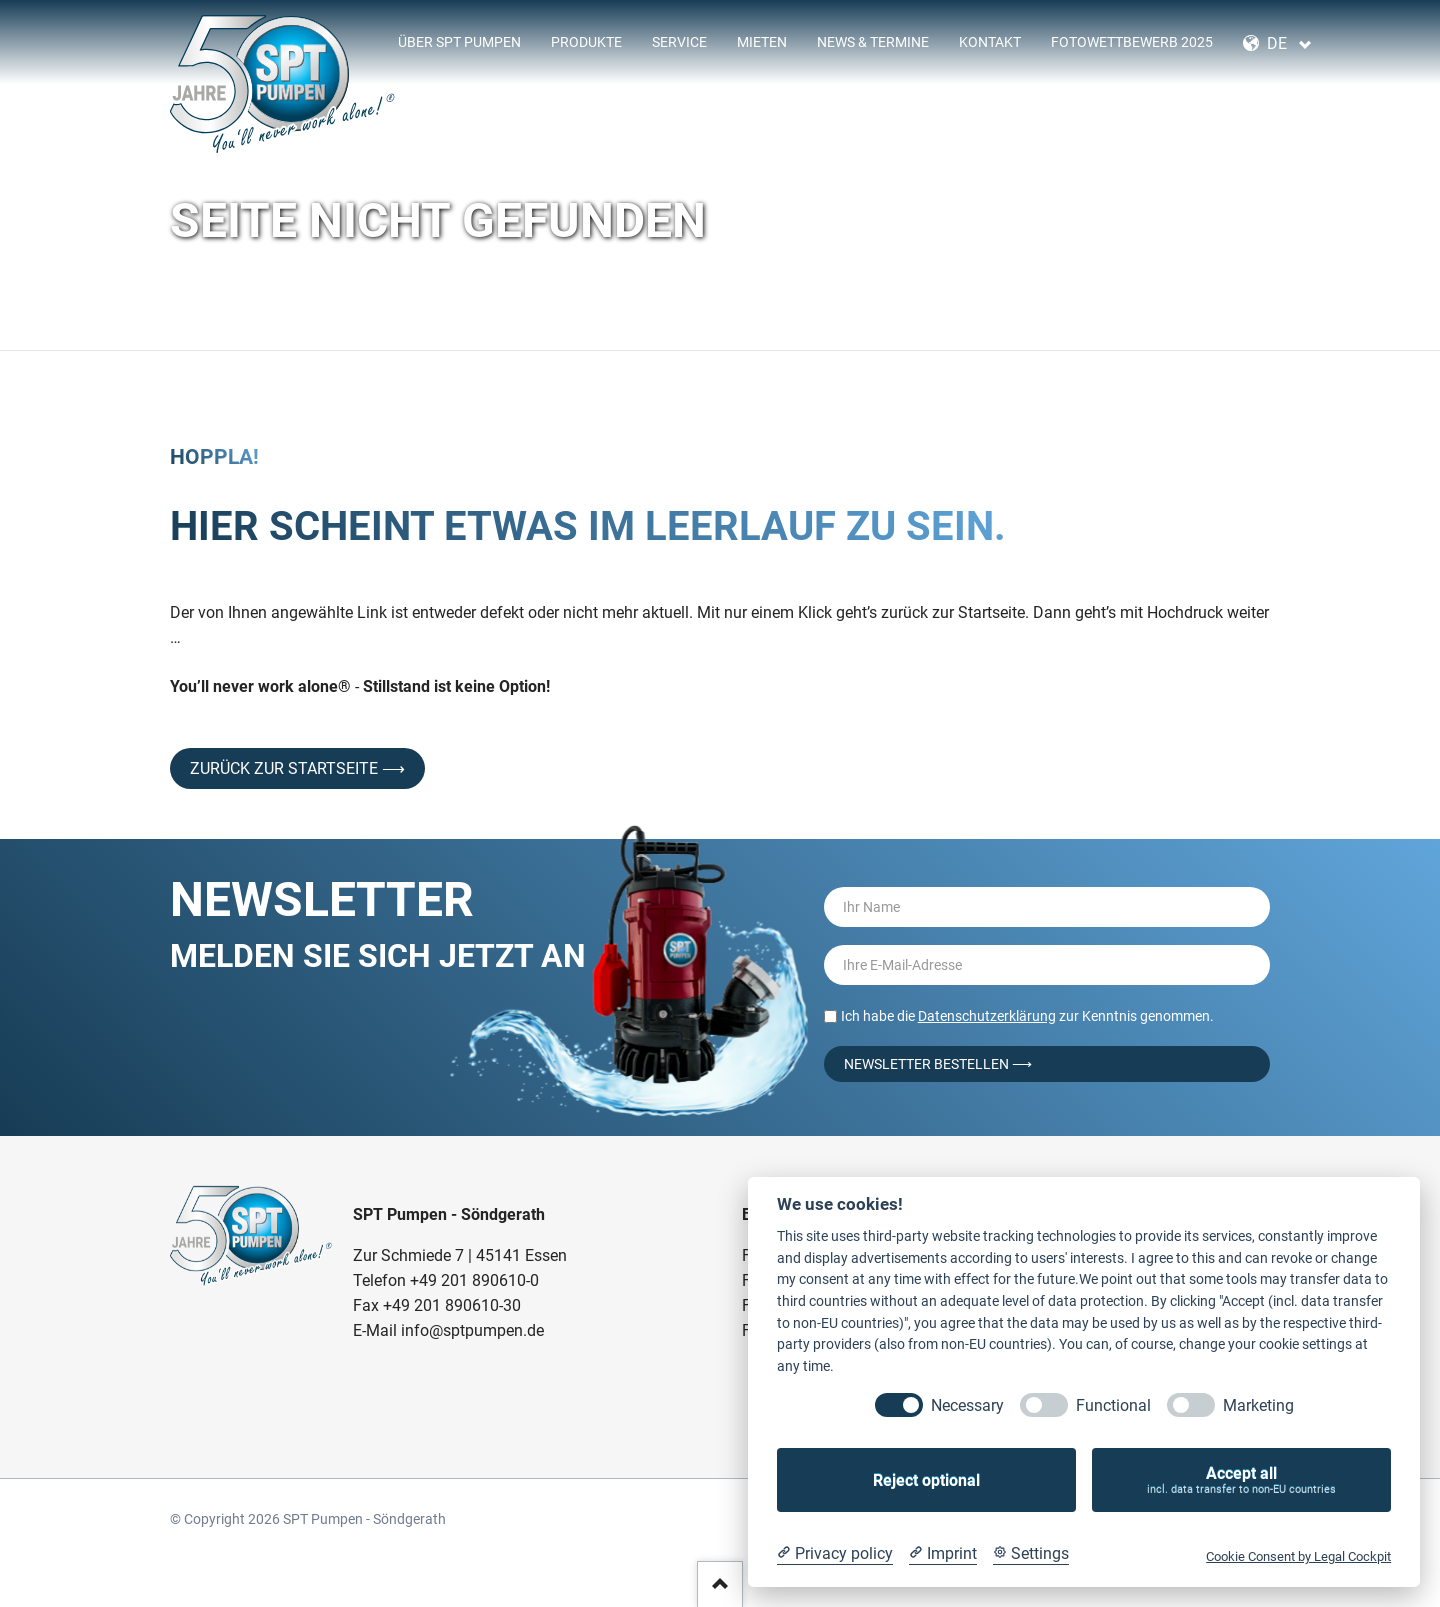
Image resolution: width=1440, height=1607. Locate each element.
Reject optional (926, 1480)
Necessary (967, 1405)
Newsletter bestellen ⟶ (938, 1064)
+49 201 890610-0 (474, 1280)
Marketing (1258, 1405)
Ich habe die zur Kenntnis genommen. (1027, 1016)
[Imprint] (943, 1554)
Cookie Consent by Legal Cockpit (1298, 1556)
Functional (1113, 1405)
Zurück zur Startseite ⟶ (297, 768)
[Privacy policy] (835, 1554)
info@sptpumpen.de (472, 1330)
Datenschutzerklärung (987, 1016)
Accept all (1241, 1480)
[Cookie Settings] (1031, 1554)
